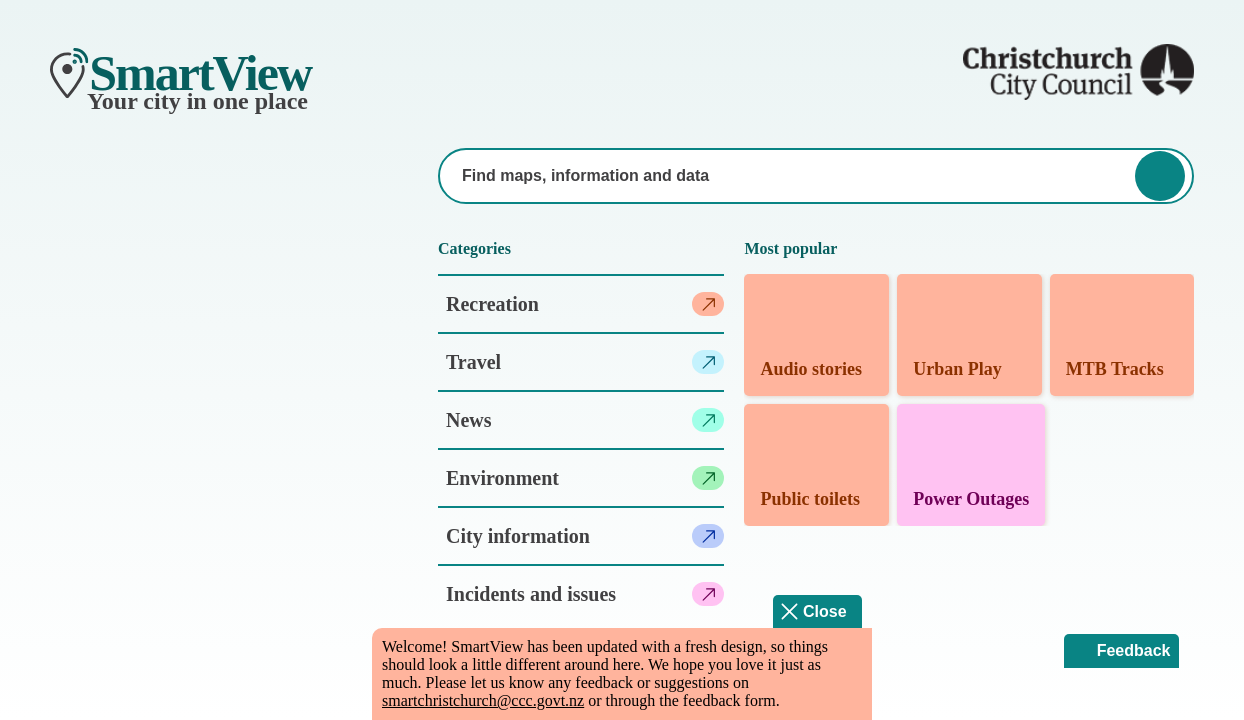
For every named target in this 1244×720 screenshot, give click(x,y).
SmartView (200, 73)
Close (825, 611)
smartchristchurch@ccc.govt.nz (483, 700)
